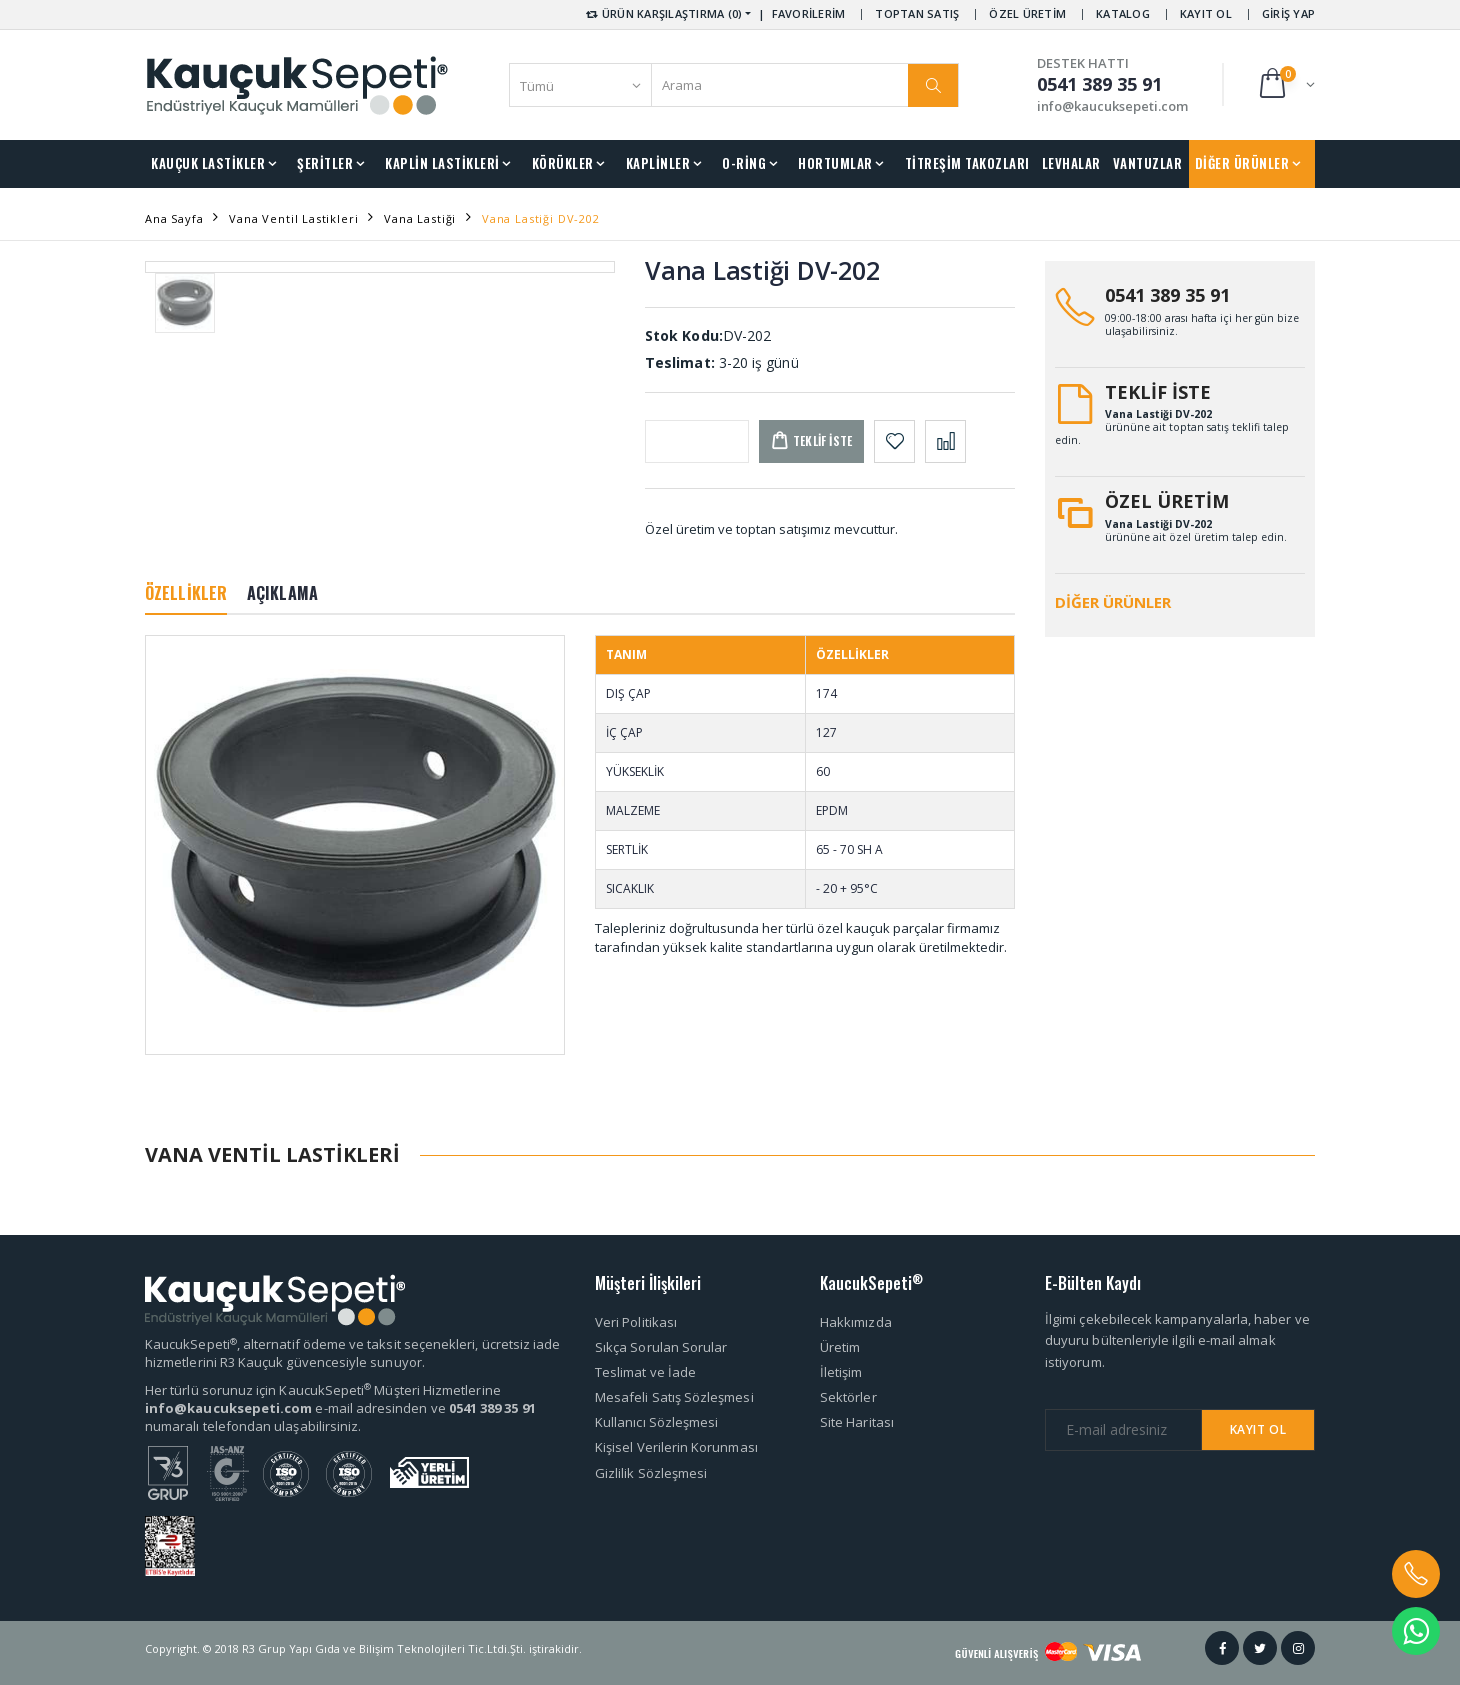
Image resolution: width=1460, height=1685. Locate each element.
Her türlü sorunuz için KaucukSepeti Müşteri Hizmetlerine (323, 1390)
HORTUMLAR (835, 163)
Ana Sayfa (174, 218)
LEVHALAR (1071, 163)
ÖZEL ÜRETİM (1027, 13)
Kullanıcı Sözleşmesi (656, 1422)
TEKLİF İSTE (1158, 392)
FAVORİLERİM (809, 13)
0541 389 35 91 (1167, 295)
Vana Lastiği (420, 218)
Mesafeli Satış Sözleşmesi (674, 1397)
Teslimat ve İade (645, 1372)
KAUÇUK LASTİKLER (208, 163)
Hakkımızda (856, 1322)
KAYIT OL (1206, 13)
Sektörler (848, 1397)
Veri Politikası (636, 1322)
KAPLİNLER (658, 163)
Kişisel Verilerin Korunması (676, 1447)
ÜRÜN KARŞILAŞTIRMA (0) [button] (662, 13)
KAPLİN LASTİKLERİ (442, 163)
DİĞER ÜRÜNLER (1242, 163)
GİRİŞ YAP (1288, 13)
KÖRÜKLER (563, 163)
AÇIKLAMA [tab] (282, 593)
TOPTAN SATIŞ (917, 13)
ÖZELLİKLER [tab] (186, 593)
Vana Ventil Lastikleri (293, 218)
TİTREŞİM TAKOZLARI (967, 163)
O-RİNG (744, 163)
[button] (1285, 84)
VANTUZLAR (1148, 163)
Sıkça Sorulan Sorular (661, 1347)
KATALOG (1123, 13)
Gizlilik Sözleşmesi (651, 1473)
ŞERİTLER (325, 163)
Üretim (840, 1347)
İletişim (841, 1372)
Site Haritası (857, 1422)
